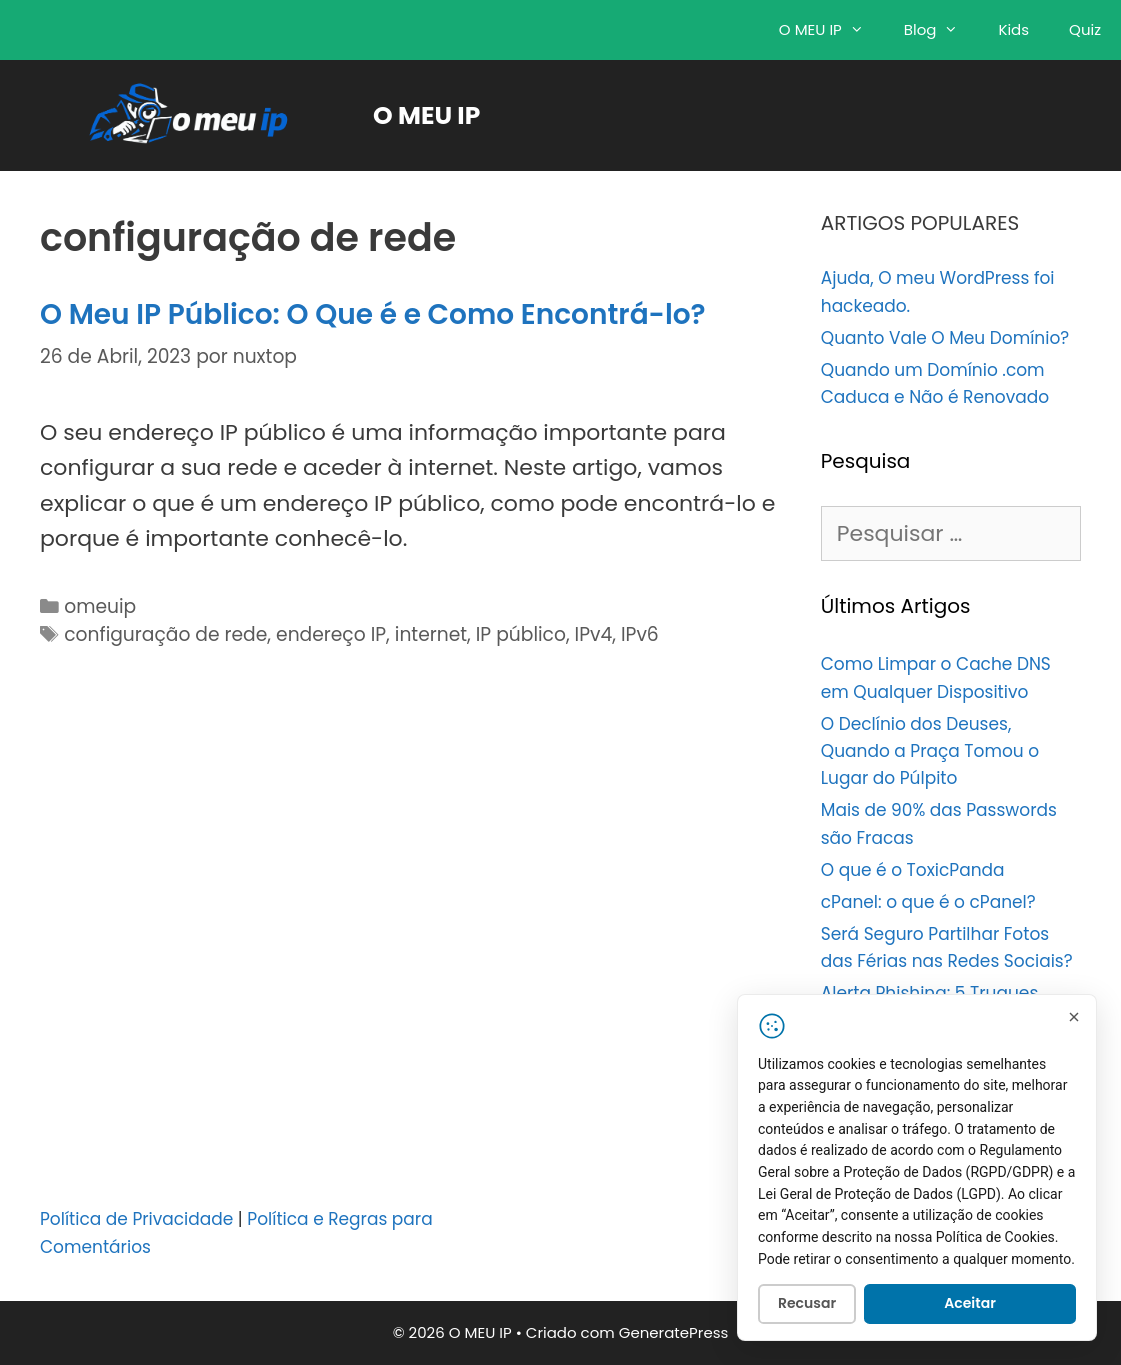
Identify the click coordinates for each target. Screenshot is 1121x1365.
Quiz (1085, 29)
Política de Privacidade (136, 1219)
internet (431, 634)
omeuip (100, 606)
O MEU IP (831, 30)
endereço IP (331, 634)
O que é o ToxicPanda (913, 870)
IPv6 (640, 634)
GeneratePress (674, 1332)
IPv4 (594, 634)
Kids (1013, 29)
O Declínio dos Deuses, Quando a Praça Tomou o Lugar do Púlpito (930, 751)
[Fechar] (1074, 1020)
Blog (941, 30)
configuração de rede (165, 634)
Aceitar (970, 1307)
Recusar (807, 1307)
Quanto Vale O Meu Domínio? (945, 338)
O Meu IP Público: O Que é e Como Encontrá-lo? (373, 314)
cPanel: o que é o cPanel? (928, 902)
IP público (521, 634)
